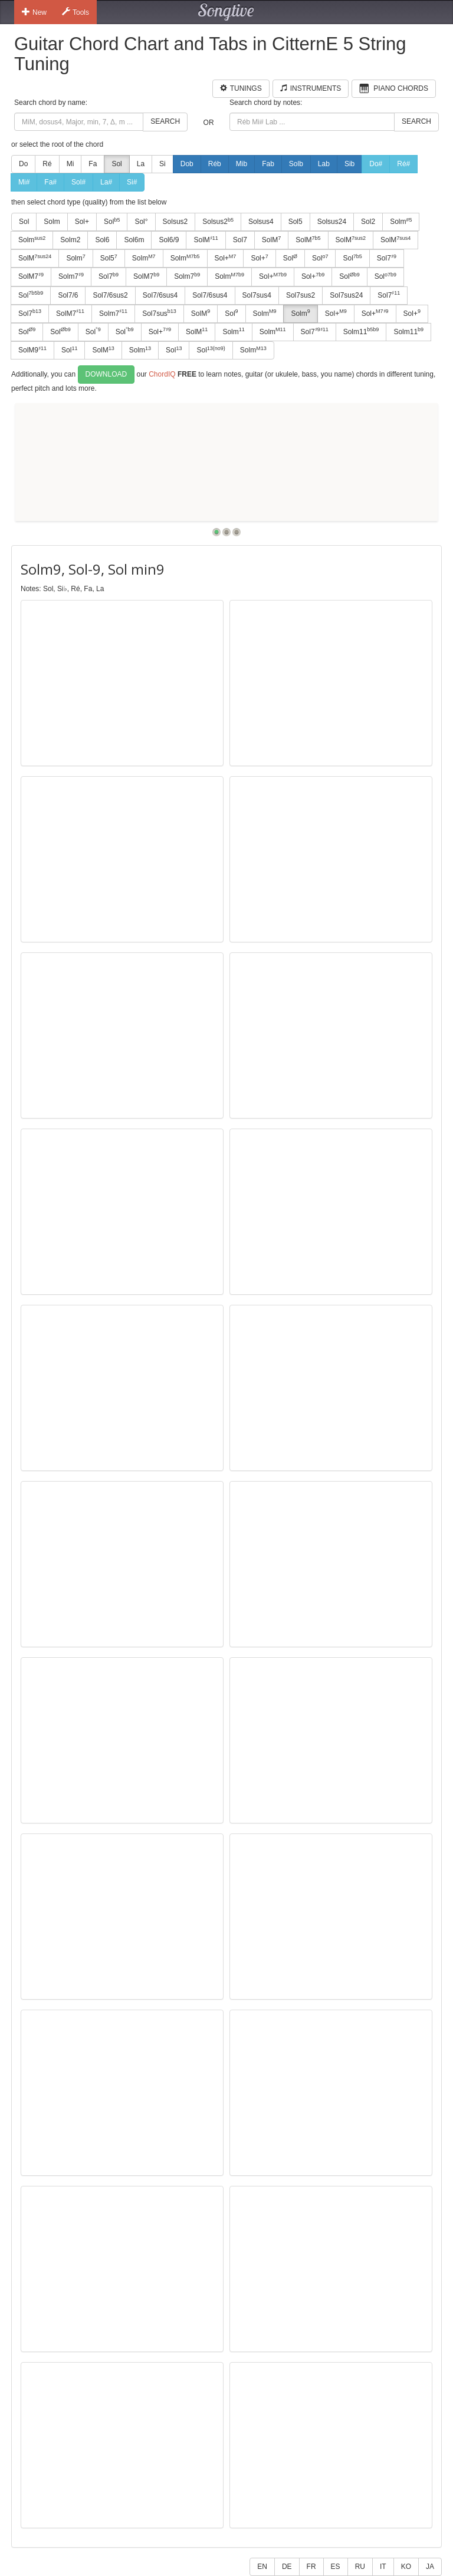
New (34, 12)
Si (162, 164)
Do (23, 164)
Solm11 (361, 331)
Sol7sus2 (300, 295)
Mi (70, 164)
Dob (186, 164)
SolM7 (31, 276)
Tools (75, 12)
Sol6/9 (169, 240)
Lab (324, 164)
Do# (375, 164)
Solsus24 (331, 221)
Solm (52, 221)
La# (106, 182)
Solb (296, 164)
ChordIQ (162, 374)
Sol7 (240, 240)
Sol (116, 164)
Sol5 (295, 221)
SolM (205, 240)
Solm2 (70, 240)
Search (165, 121)
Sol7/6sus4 (160, 295)
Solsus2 (175, 221)
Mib (241, 164)
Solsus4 (261, 221)
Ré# (403, 164)
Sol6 (102, 240)
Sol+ (82, 221)
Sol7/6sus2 (110, 295)
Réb (214, 164)
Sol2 (368, 221)
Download (106, 374)
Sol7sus (159, 313)
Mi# (23, 182)
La (141, 164)
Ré (46, 164)
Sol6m (134, 240)
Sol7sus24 (346, 295)
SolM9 (32, 350)
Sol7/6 (68, 295)
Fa (92, 164)
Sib (349, 164)
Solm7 (71, 276)
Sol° (140, 221)
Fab (268, 164)
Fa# (50, 182)
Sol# (78, 182)
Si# (132, 182)
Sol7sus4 (256, 295)
